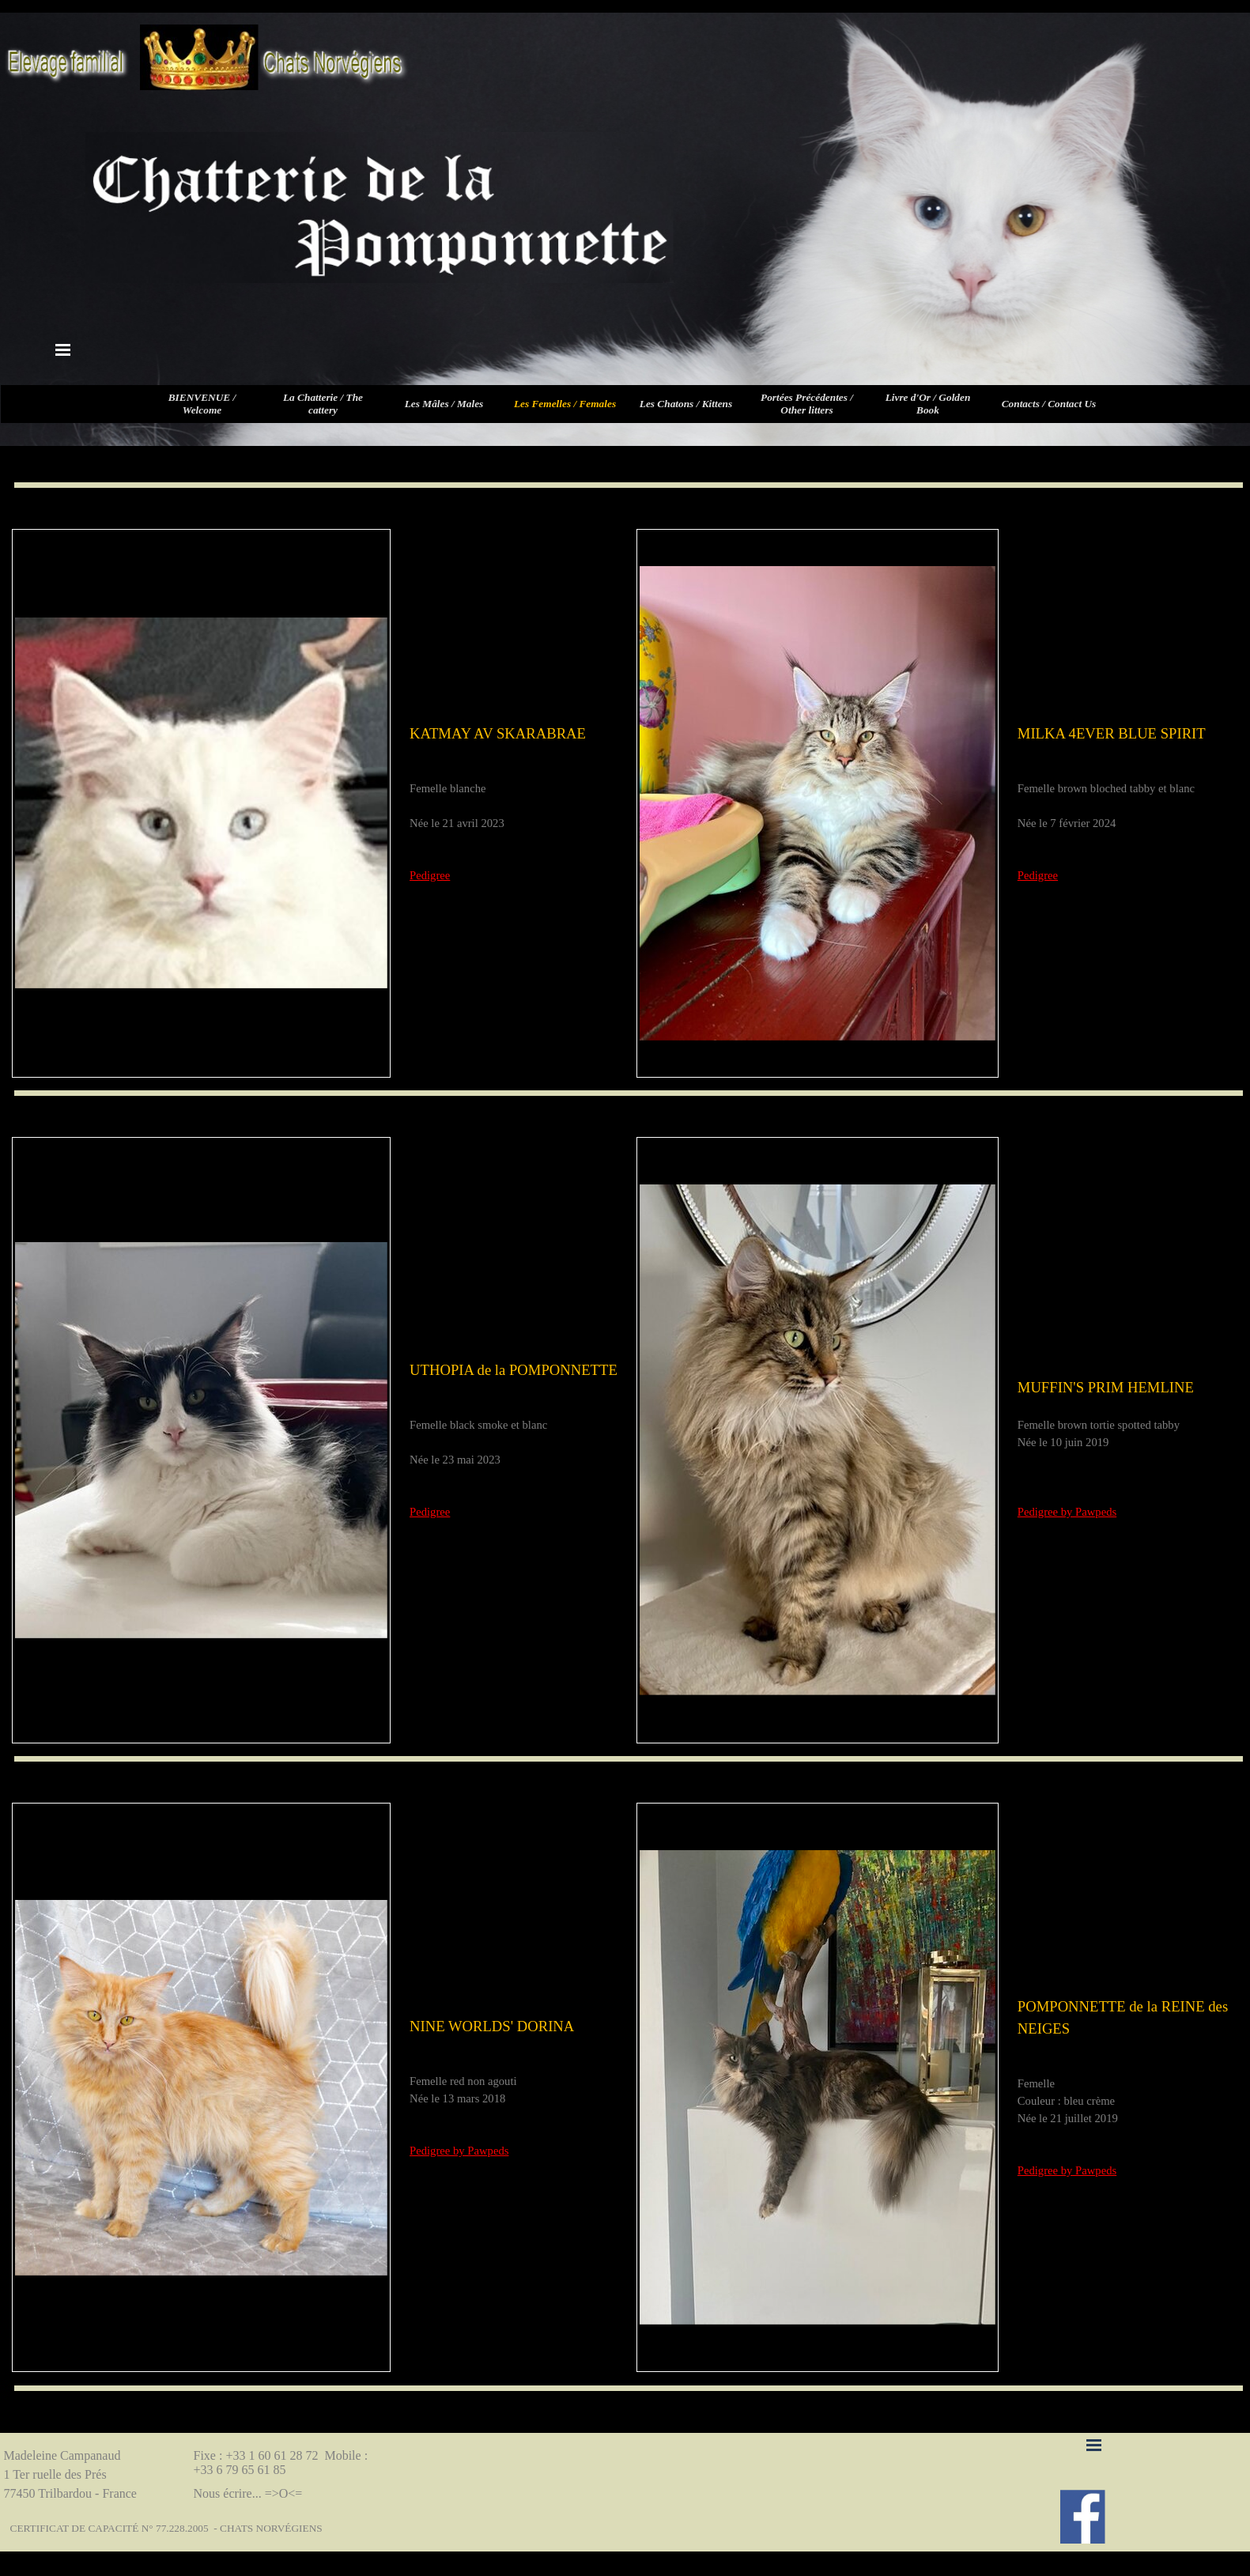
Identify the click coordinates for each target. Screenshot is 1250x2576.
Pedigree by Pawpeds (1067, 1511)
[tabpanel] (513, 803)
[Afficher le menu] (63, 349)
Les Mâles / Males (444, 404)
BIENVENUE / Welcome (202, 403)
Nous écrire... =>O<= (248, 2493)
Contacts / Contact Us (1049, 404)
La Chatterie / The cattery (323, 403)
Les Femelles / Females (565, 404)
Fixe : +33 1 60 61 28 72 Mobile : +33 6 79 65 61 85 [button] (283, 2462)
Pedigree (430, 875)
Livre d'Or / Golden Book (928, 403)
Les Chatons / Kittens (686, 404)
